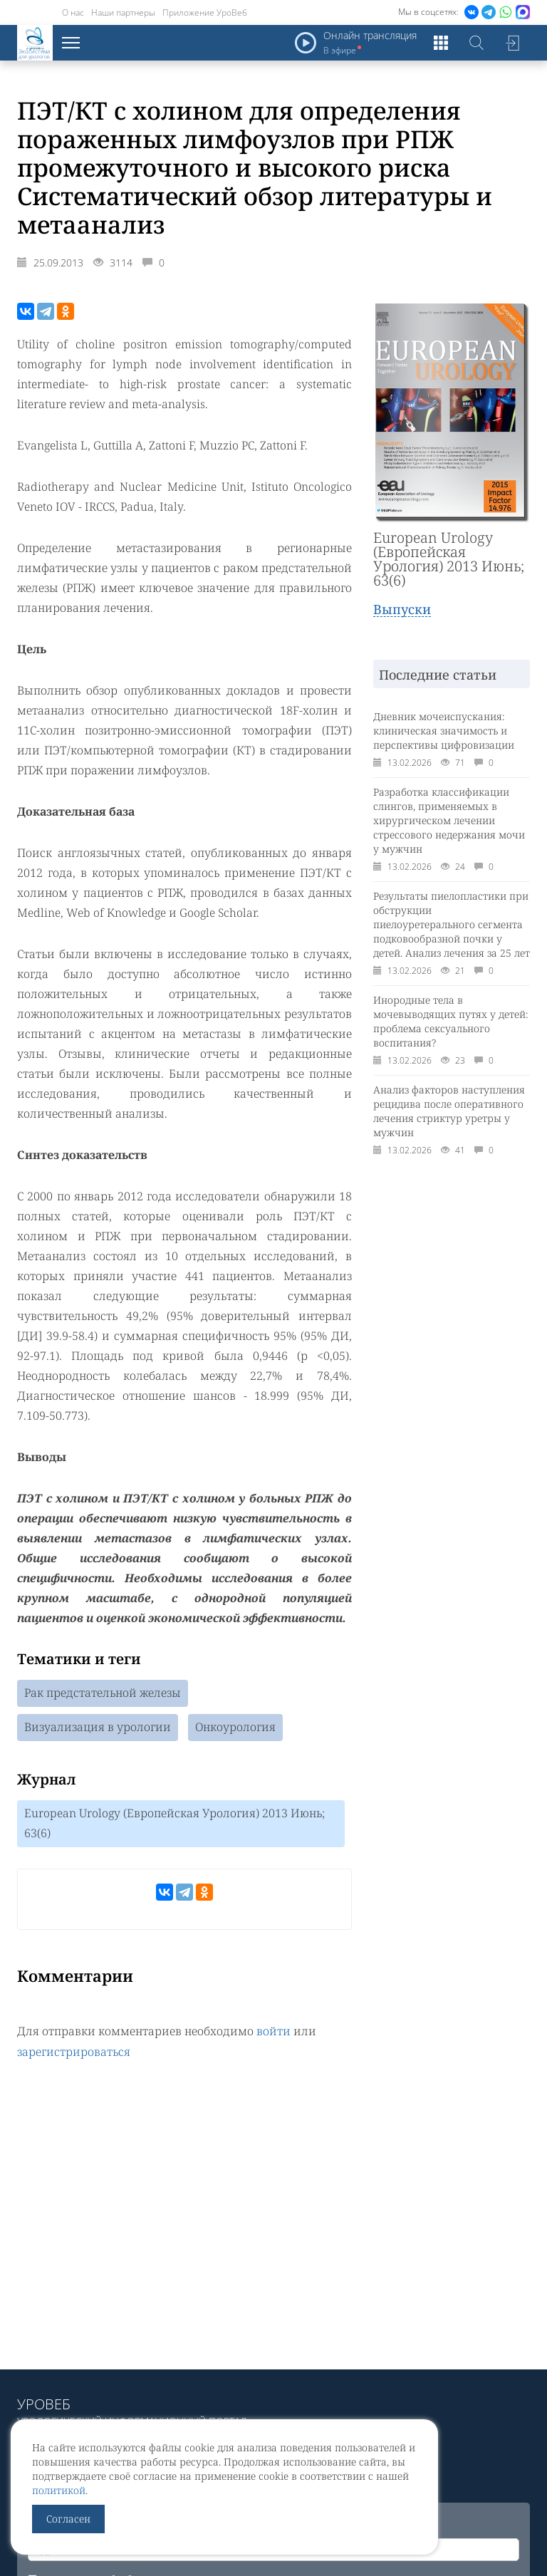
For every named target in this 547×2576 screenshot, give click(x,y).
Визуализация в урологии (97, 1727)
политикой (58, 2490)
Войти (512, 43)
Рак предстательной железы (102, 1693)
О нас (73, 12)
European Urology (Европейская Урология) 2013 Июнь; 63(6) (174, 1824)
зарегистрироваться (73, 2051)
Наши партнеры (123, 12)
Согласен (68, 2518)
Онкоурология (235, 1727)
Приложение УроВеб (204, 12)
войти (273, 2031)
